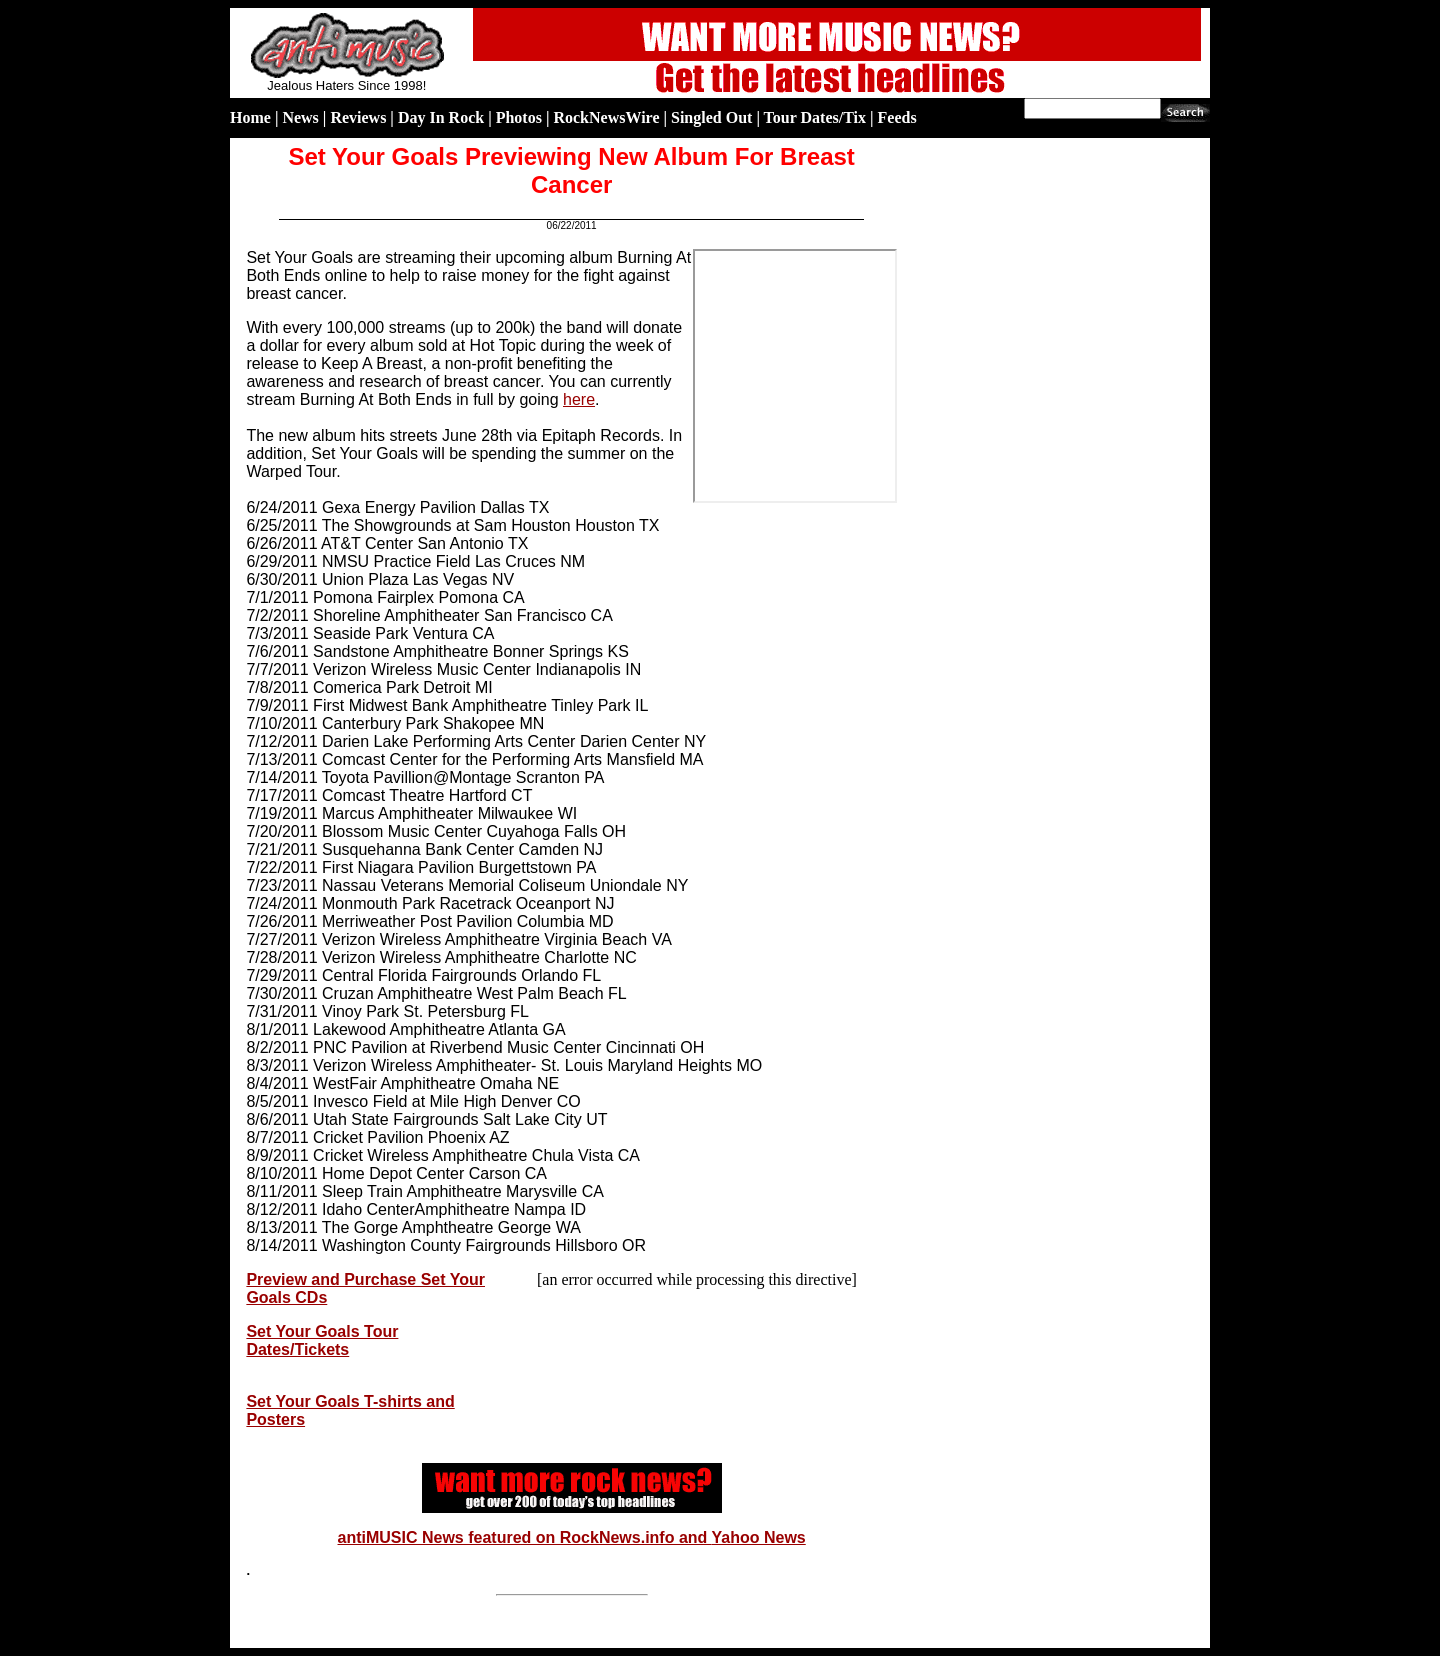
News (300, 117)
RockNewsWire (606, 117)
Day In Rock (441, 117)
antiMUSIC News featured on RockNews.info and (525, 1537)
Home (250, 117)
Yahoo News (759, 1537)
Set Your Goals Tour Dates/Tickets (322, 1340)
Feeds (897, 117)
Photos (519, 117)
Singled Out (711, 117)
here (579, 399)
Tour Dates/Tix (815, 117)
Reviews (358, 117)
